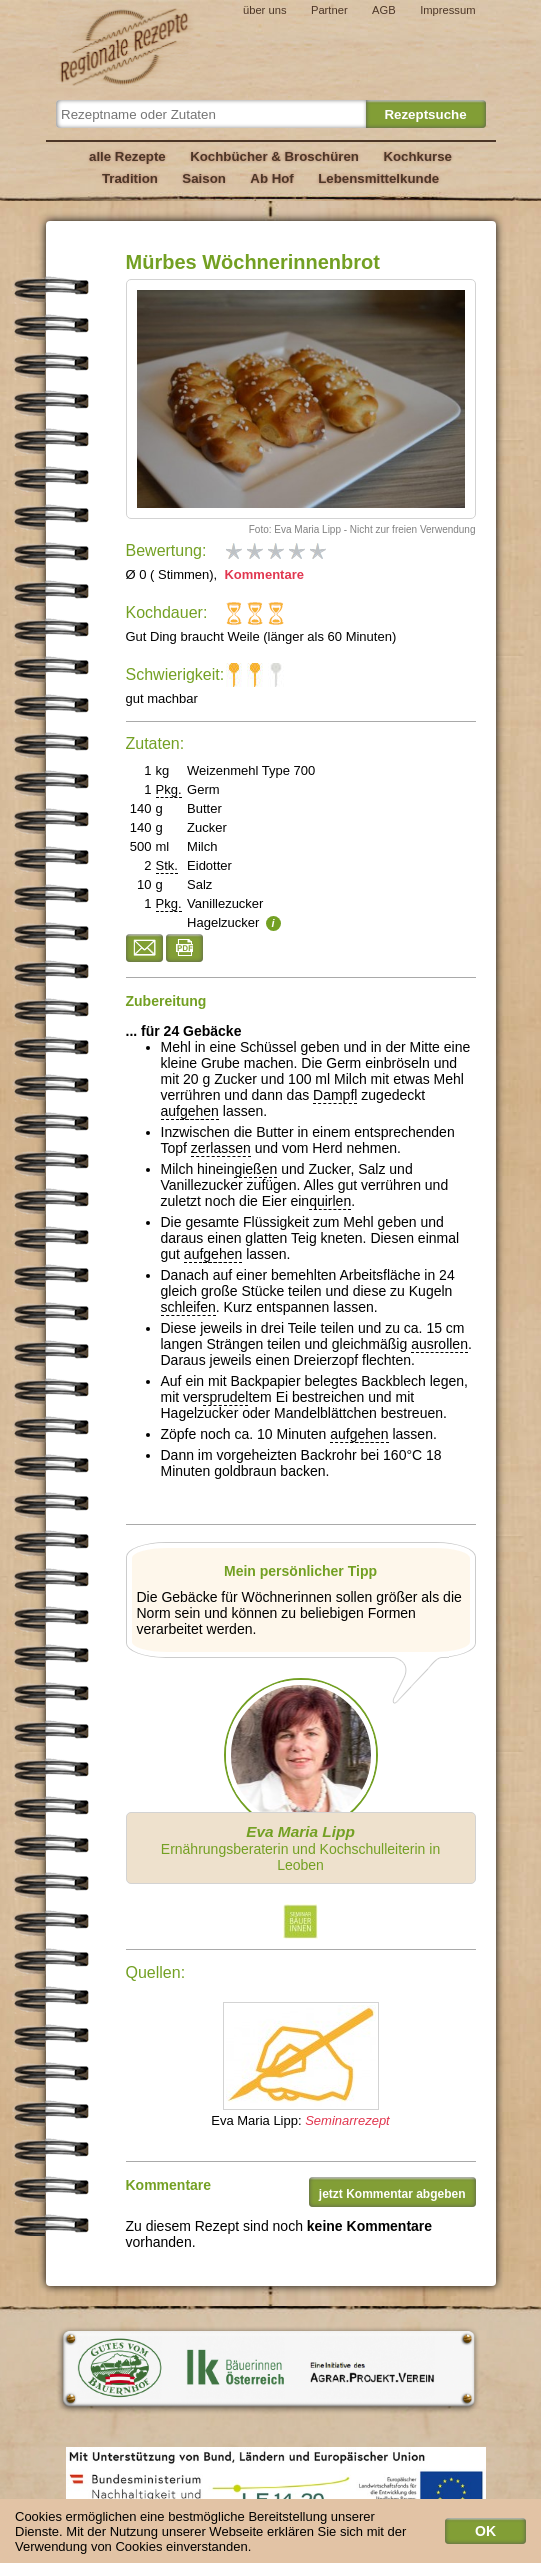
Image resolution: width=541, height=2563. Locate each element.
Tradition (130, 178)
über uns (265, 10)
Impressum (447, 10)
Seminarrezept (347, 2120)
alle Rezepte (127, 156)
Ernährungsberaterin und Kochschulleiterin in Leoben (300, 1848)
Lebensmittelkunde (378, 178)
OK (485, 2536)
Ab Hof (271, 178)
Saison (204, 178)
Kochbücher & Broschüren (274, 156)
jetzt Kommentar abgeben (392, 2194)
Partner (329, 10)
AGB (384, 10)
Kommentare (262, 574)
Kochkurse (417, 156)
